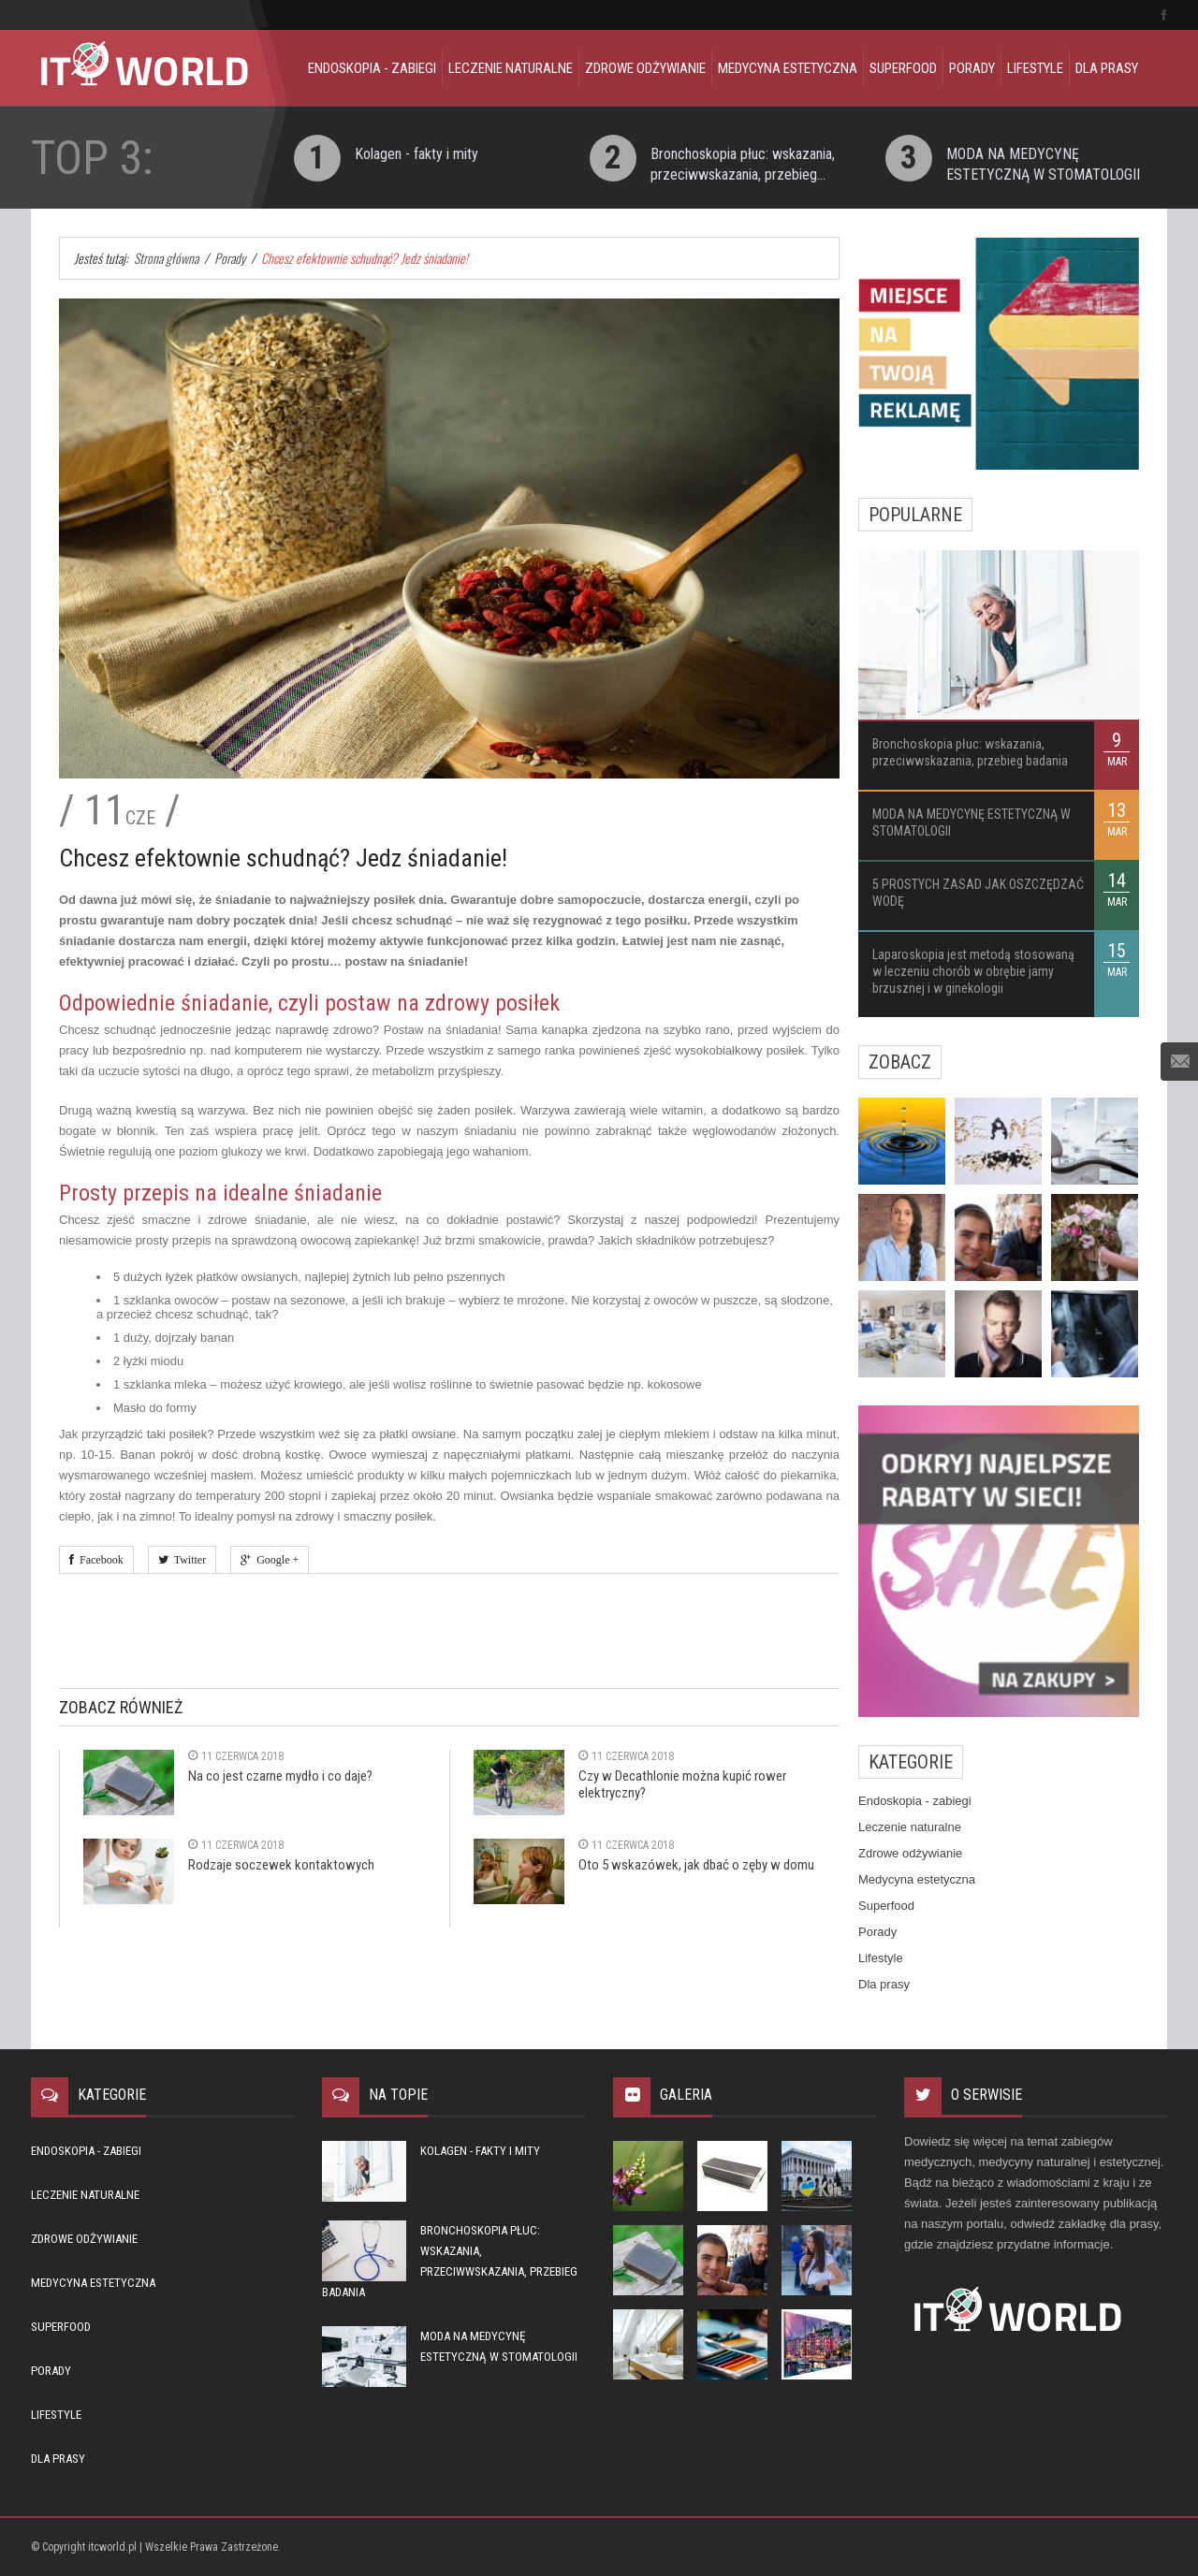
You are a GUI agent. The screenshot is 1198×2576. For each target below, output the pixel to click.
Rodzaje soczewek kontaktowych (281, 1864)
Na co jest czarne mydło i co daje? (280, 1776)
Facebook (99, 1559)
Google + (275, 1559)
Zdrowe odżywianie (645, 68)
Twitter (187, 1559)
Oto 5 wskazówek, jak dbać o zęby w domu (696, 1864)
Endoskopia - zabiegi (372, 68)
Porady (972, 68)
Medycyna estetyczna (787, 68)
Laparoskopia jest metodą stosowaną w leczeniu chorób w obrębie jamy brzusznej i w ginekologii (973, 971)
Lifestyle (1035, 68)
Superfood (903, 68)
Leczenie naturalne (510, 68)
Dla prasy (1106, 68)
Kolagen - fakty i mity (416, 154)
